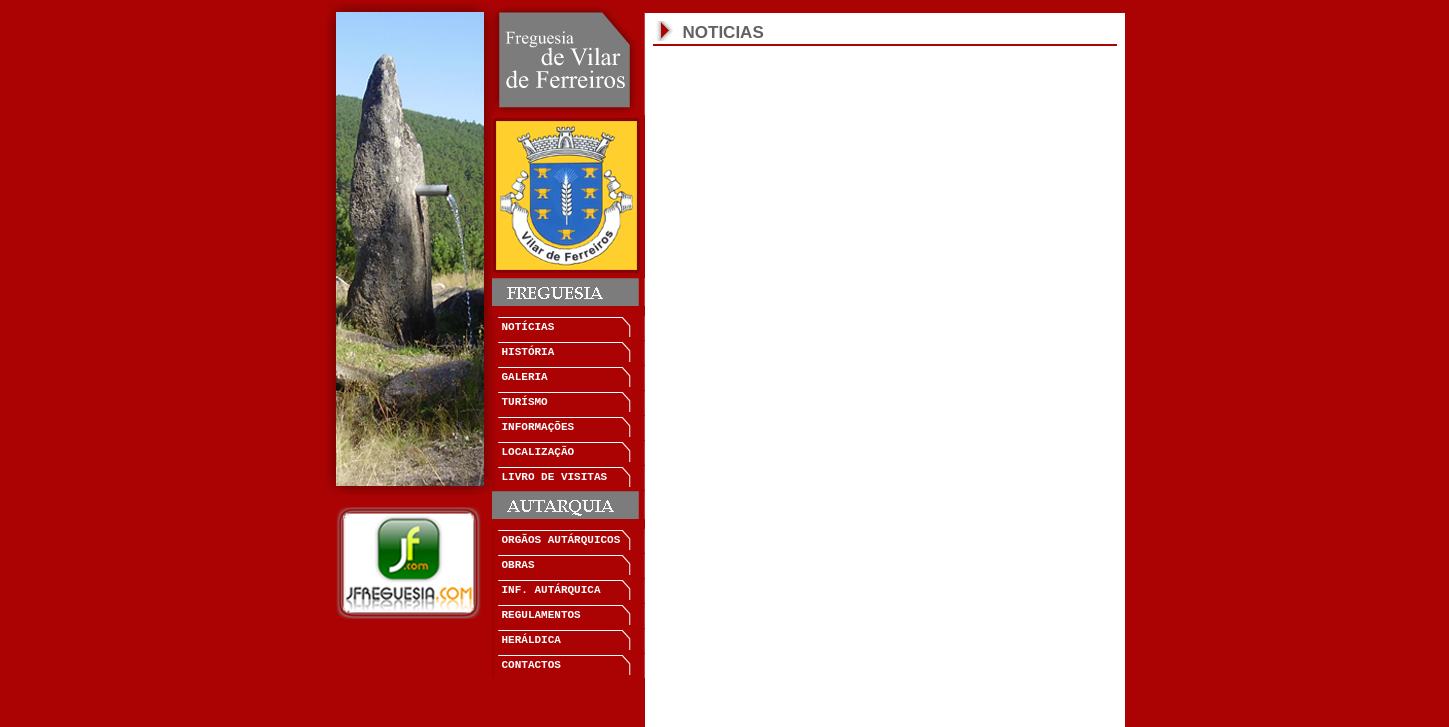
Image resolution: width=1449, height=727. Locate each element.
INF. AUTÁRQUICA (551, 590)
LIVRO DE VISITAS (555, 477)
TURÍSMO (525, 402)
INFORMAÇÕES (538, 427)
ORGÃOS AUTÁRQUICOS (561, 540)
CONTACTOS (531, 665)
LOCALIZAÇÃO (538, 452)
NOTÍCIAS (528, 327)
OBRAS (518, 565)
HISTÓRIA (528, 352)
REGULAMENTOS (541, 615)
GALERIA (525, 377)
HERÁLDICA (531, 640)
